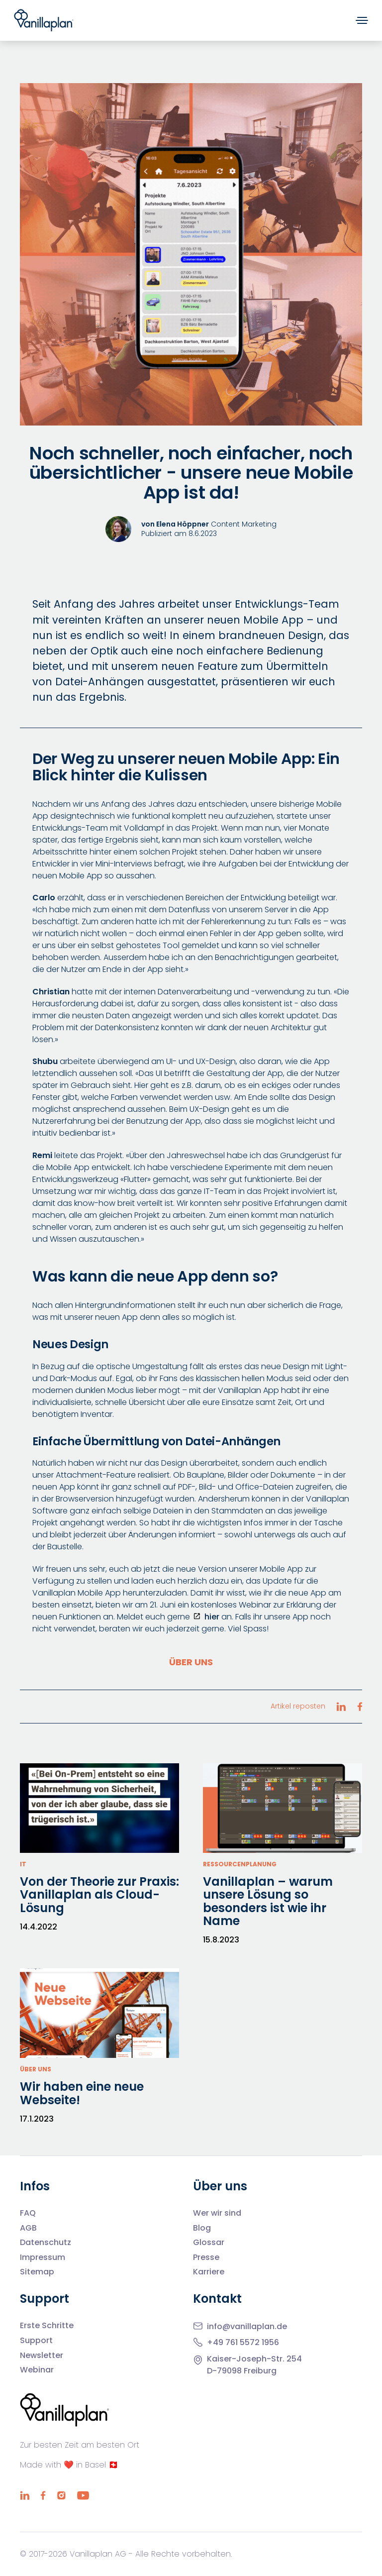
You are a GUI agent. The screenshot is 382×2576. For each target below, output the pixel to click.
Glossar (208, 2242)
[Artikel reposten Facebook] (359, 1706)
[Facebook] (42, 2495)
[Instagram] (61, 2495)
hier (211, 1616)
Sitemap (37, 2271)
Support (36, 2340)
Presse (206, 2257)
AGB (28, 2228)
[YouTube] (83, 2495)
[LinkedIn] (24, 2495)
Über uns (191, 1662)
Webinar (37, 2369)
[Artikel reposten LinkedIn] (341, 1706)
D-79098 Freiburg (242, 2370)
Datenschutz (45, 2242)
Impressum (42, 2257)
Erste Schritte (47, 2325)
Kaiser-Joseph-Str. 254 (254, 2358)
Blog (202, 2228)
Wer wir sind (217, 2213)
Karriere (208, 2271)
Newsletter (41, 2355)
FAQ (28, 2213)
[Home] (44, 20)
